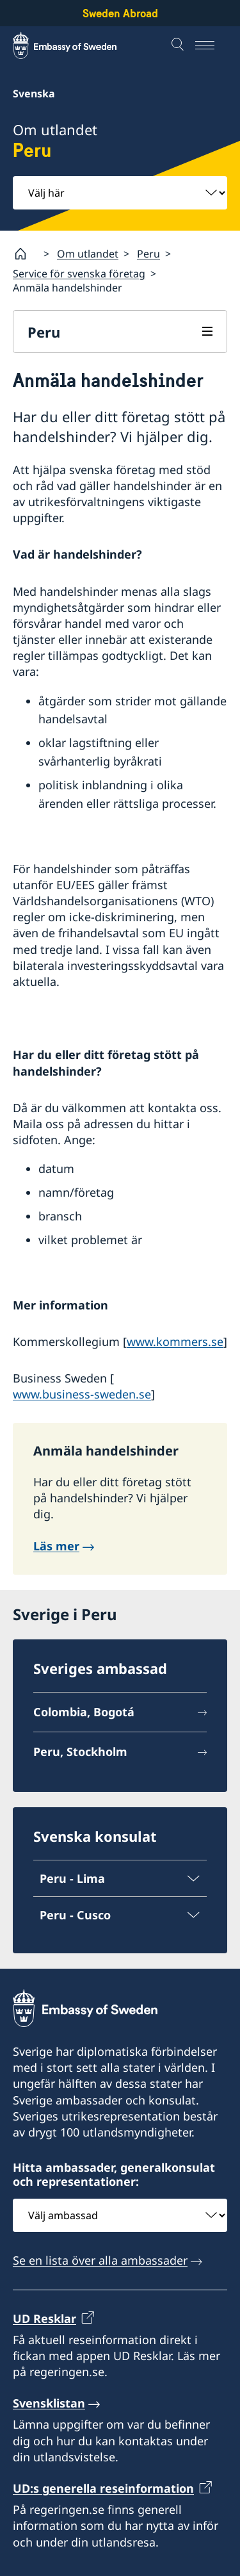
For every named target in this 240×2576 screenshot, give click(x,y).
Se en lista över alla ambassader (100, 2260)
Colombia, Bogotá (83, 1711)
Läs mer (56, 1546)
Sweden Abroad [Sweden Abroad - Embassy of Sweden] (120, 13)
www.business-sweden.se (82, 1394)
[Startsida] (25, 254)
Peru (148, 253)
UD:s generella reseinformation (103, 2488)
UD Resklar (44, 2318)
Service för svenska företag (79, 274)
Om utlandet (87, 253)
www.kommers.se (175, 1341)
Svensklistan (49, 2403)
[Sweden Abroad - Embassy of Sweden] (77, 45)
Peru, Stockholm (80, 1751)
